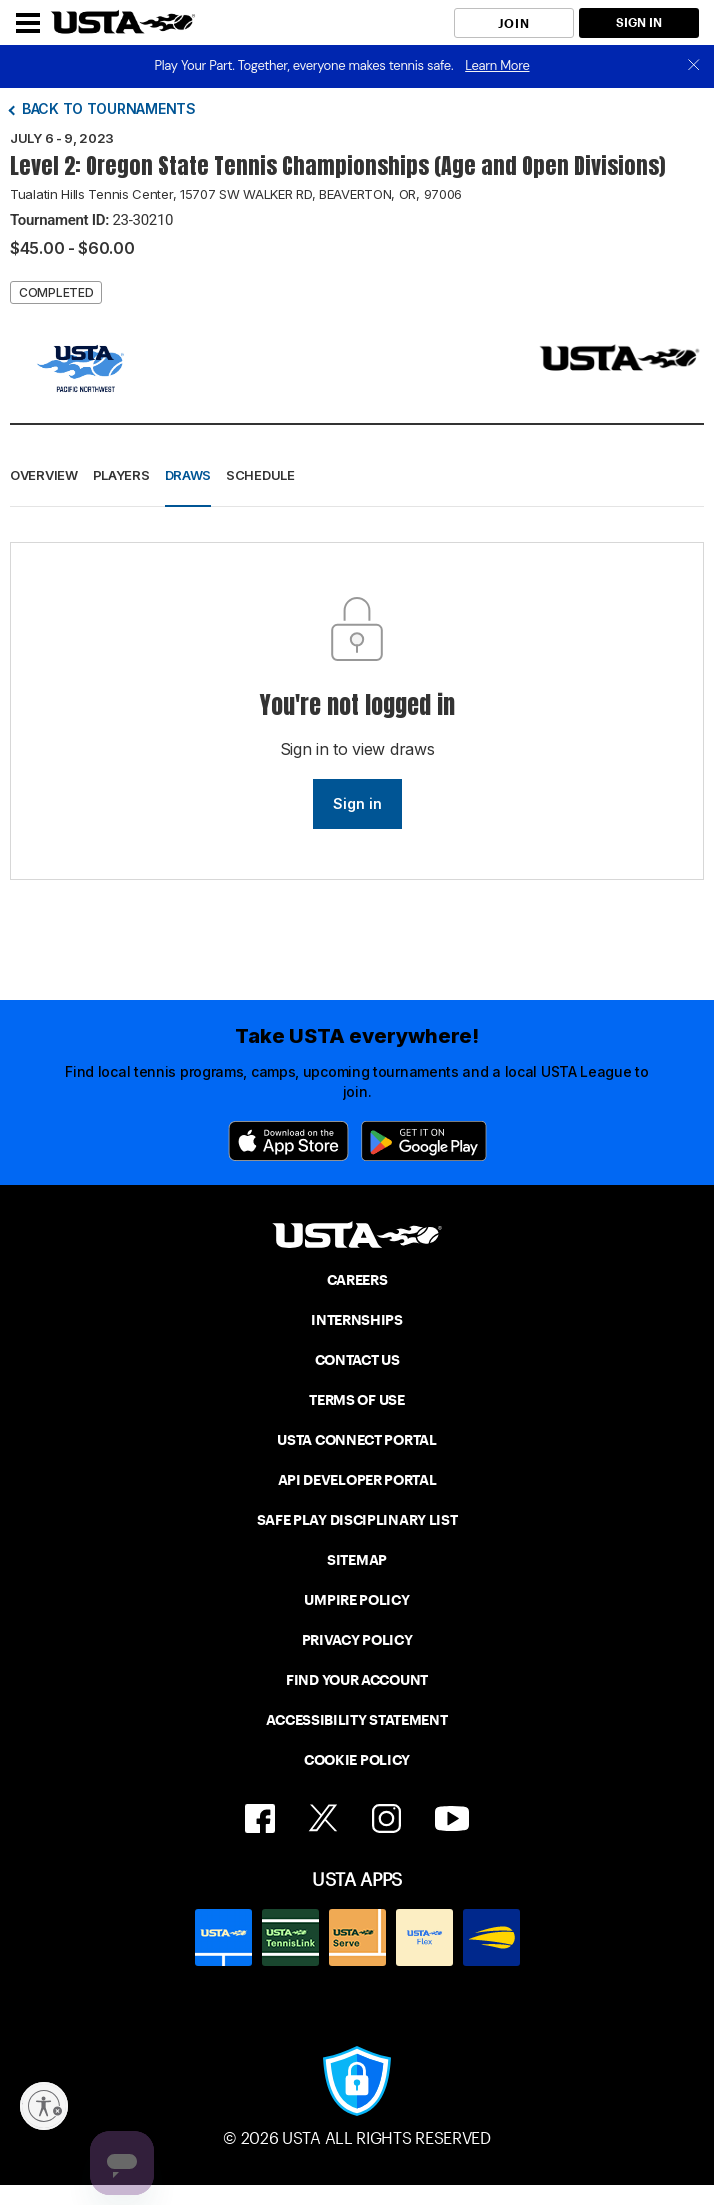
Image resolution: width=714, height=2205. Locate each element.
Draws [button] (188, 475)
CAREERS (357, 1280)
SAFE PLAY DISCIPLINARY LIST (357, 1520)
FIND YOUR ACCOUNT (357, 1680)
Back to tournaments (109, 108)
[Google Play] (424, 1141)
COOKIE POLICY (357, 1760)
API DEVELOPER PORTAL (357, 1480)
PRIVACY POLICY (357, 1640)
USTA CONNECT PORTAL (356, 1440)
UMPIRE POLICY (356, 1600)
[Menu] (28, 23)
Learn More (497, 65)
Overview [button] (44, 475)
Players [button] (121, 475)
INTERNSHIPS (357, 1320)
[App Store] (288, 1141)
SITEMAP (357, 1560)
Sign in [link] (357, 803)
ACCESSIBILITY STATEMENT (356, 1720)
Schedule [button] (260, 475)
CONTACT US (357, 1360)
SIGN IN (639, 22)
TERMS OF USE (356, 1400)
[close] (694, 66)
